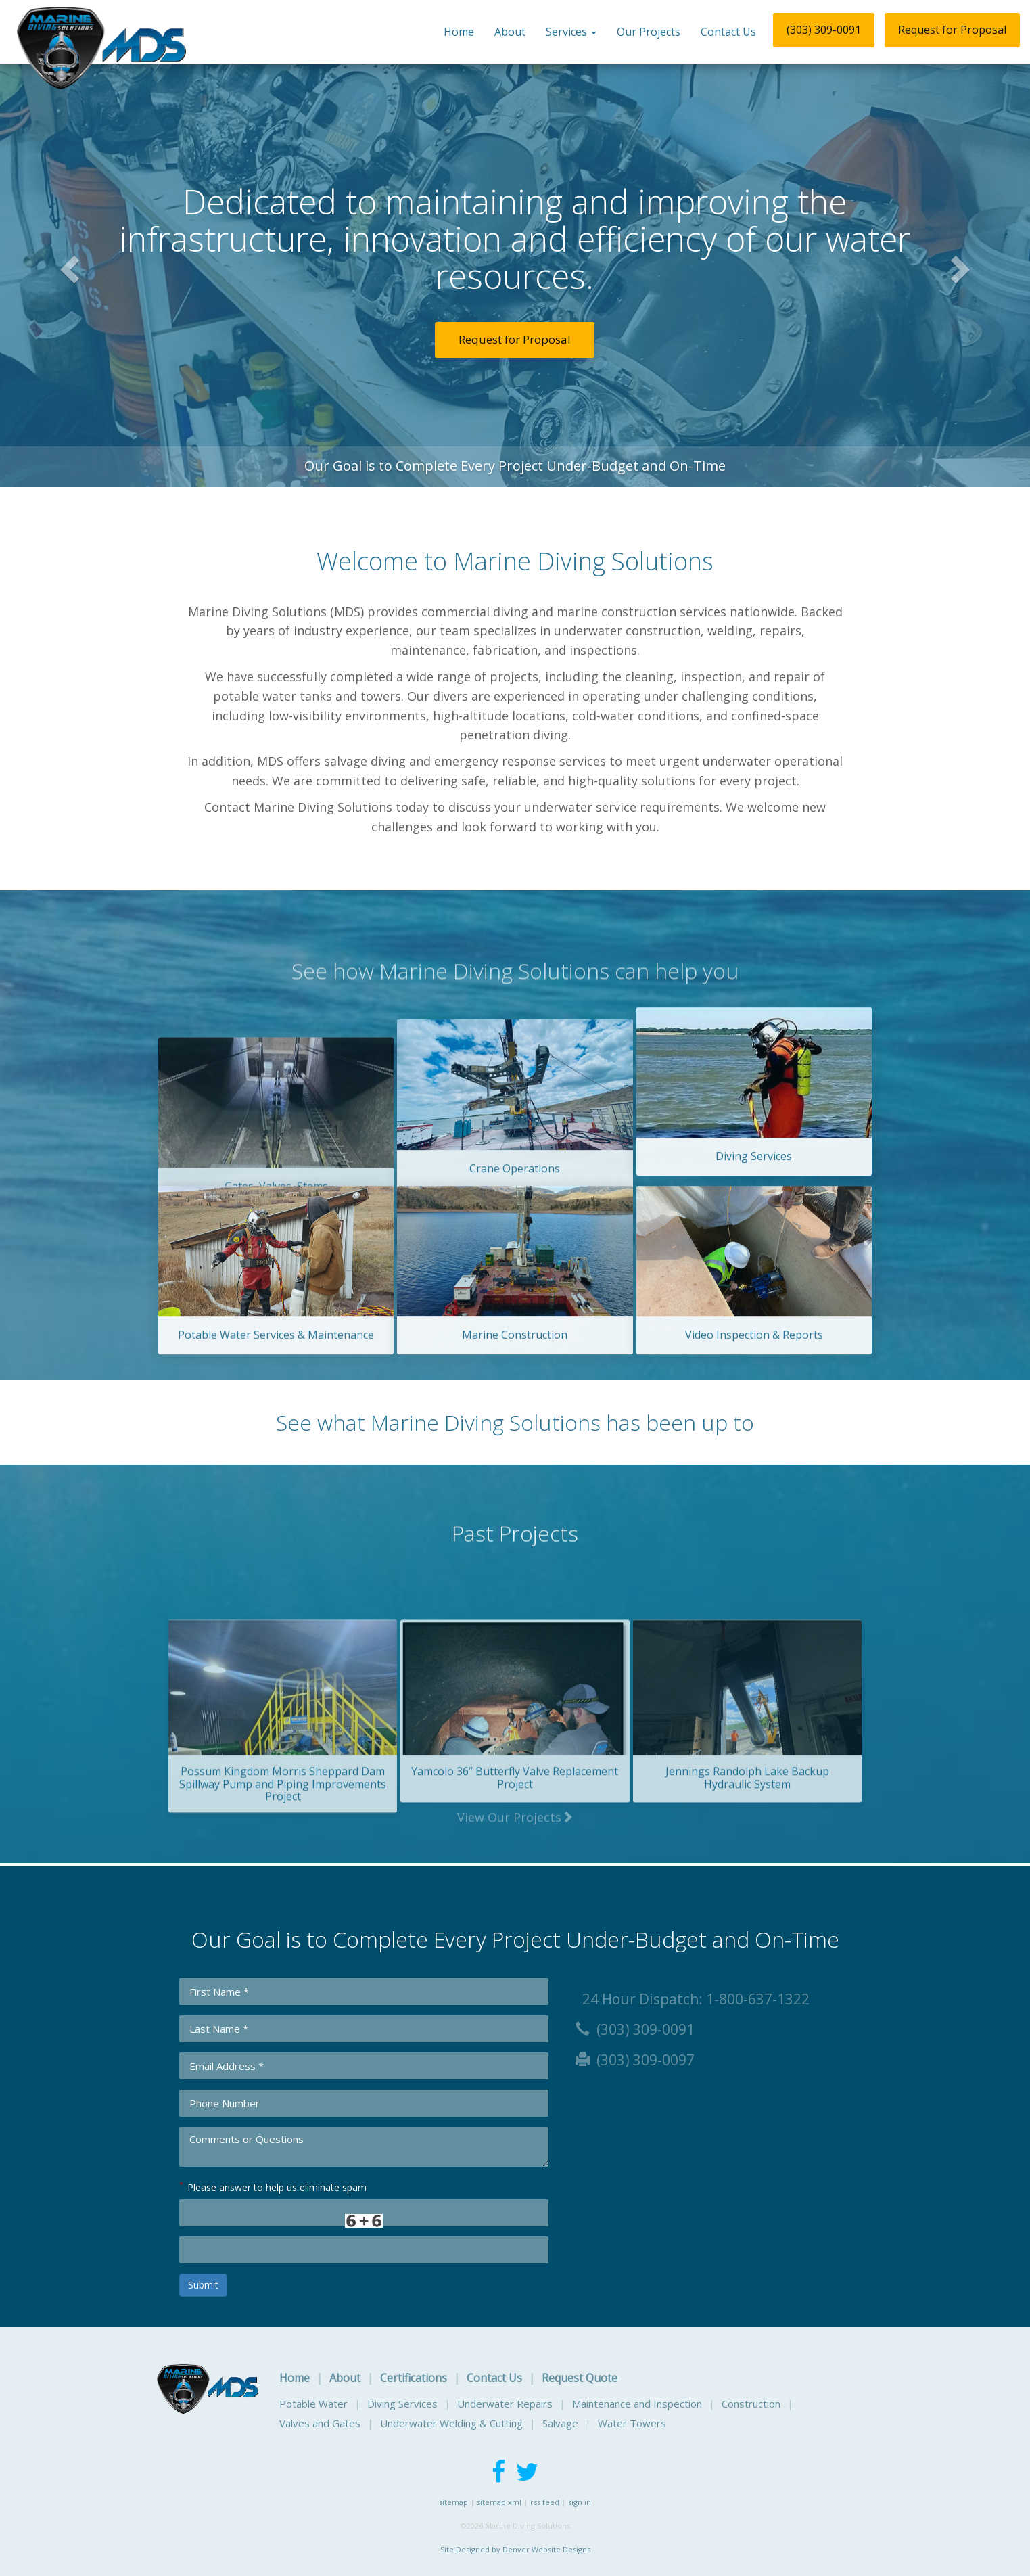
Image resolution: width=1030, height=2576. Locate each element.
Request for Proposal (952, 29)
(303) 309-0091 (824, 29)
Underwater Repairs (505, 2403)
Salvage (560, 2423)
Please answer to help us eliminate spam (273, 2186)
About (509, 31)
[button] (62, 270)
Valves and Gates (319, 2423)
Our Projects (648, 31)
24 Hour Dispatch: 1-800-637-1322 (693, 1999)
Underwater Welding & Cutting (451, 2423)
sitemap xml (499, 2502)
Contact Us (728, 31)
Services (571, 31)
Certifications (413, 2377)
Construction (751, 2403)
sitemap (453, 2502)
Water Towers (632, 2423)
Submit (203, 2284)
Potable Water (313, 2403)
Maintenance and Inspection (637, 2403)
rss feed (544, 2502)
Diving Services (402, 2403)
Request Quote (579, 2377)
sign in (579, 2502)
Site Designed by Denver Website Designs (515, 2549)
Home (459, 31)
